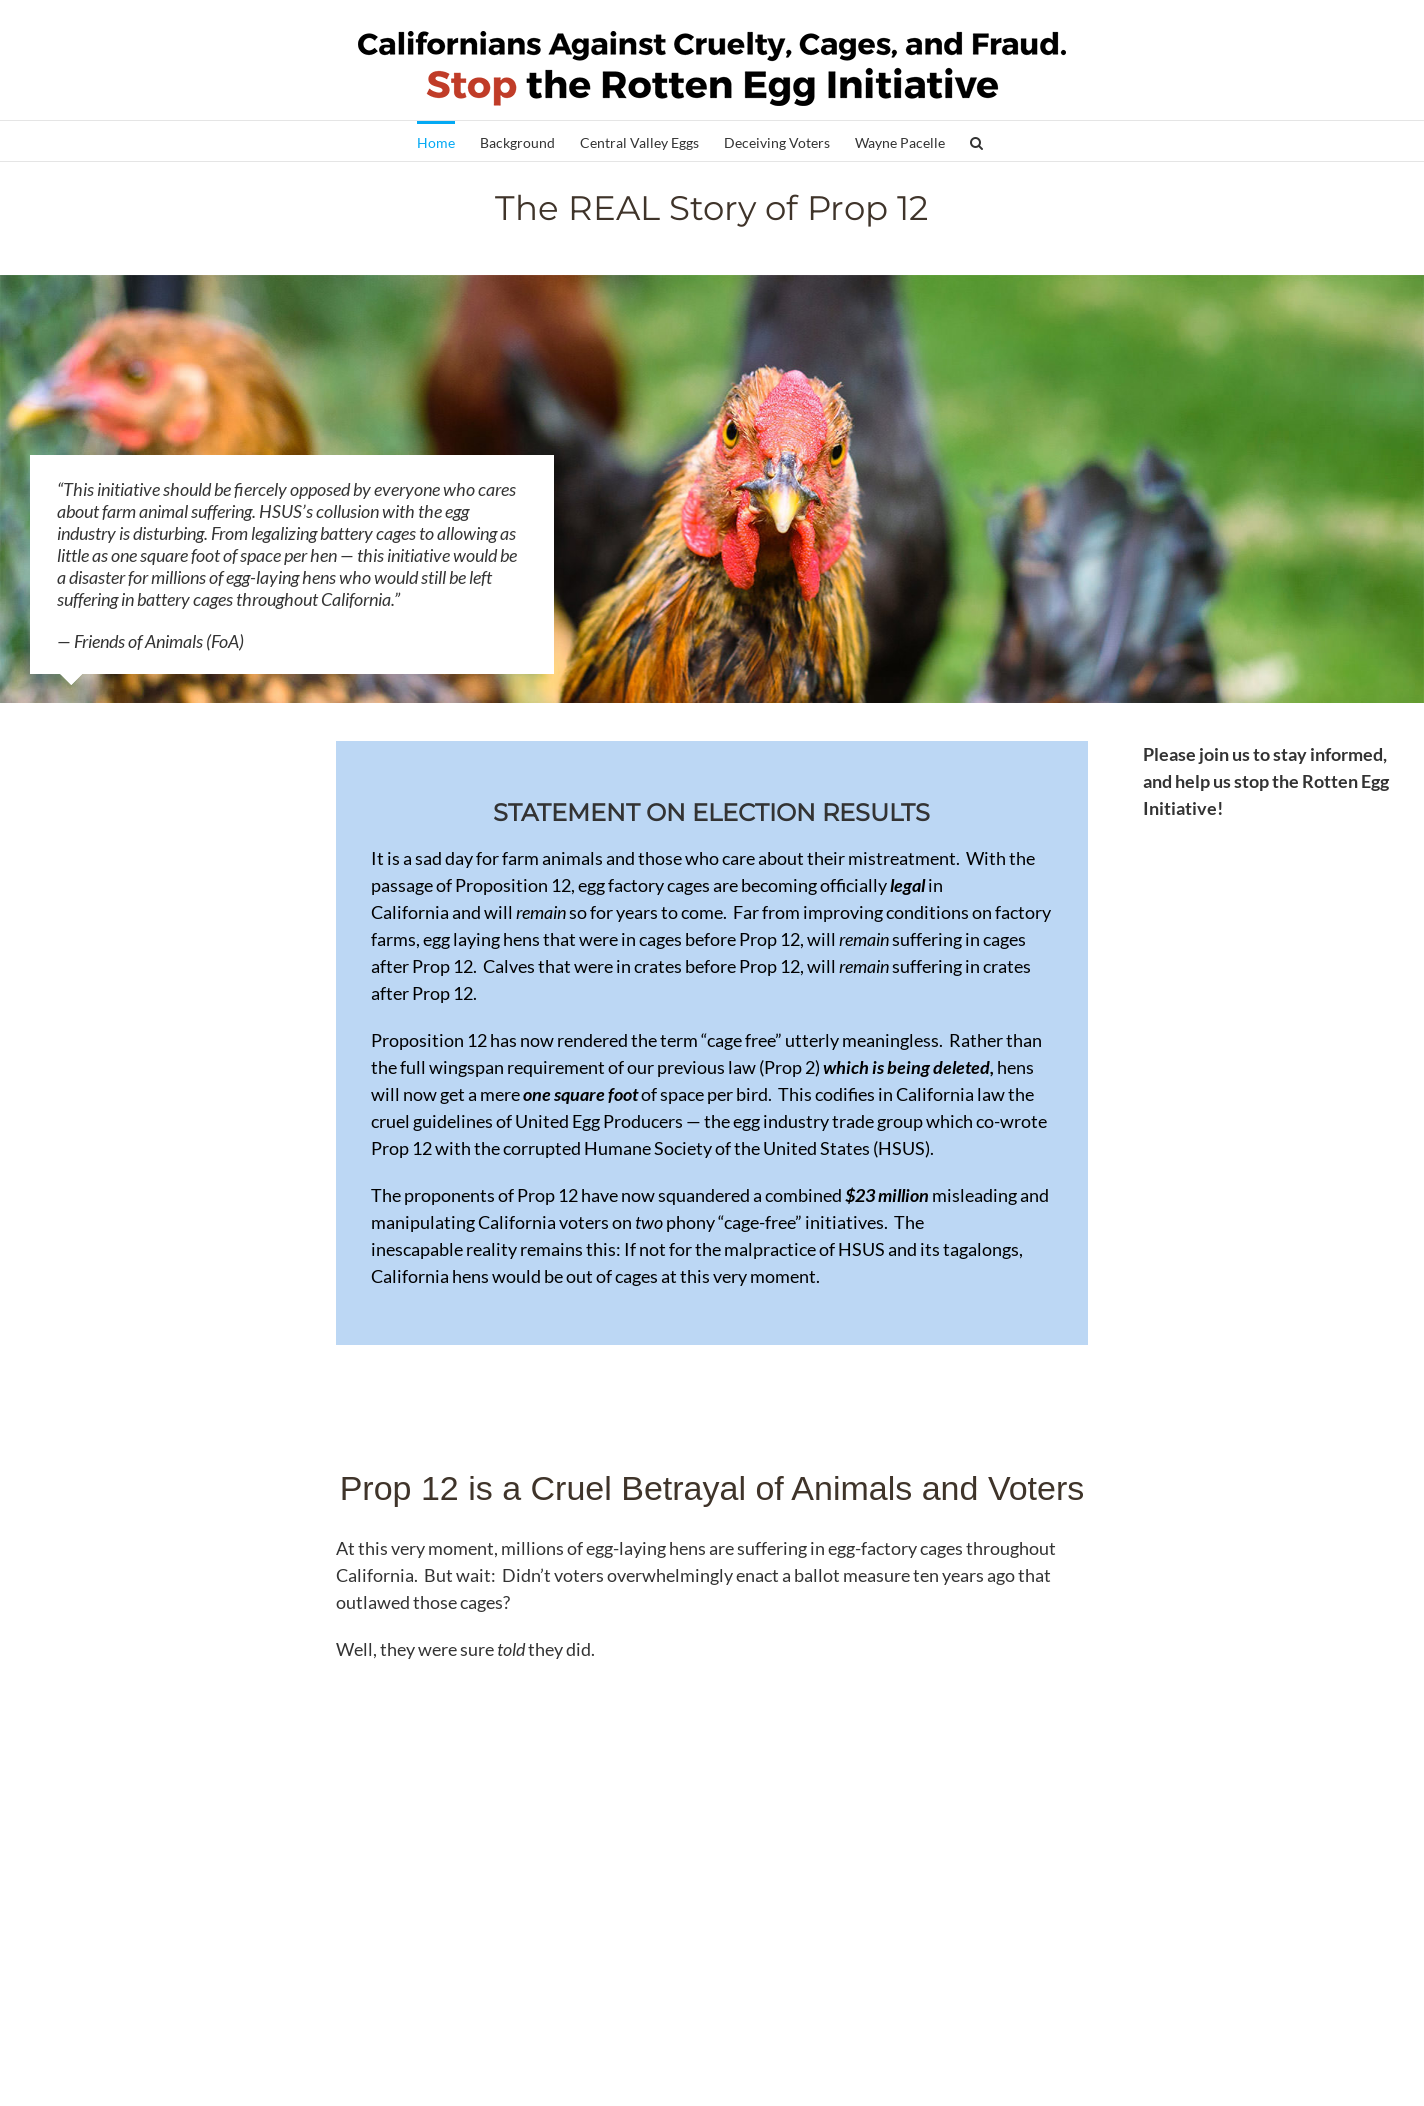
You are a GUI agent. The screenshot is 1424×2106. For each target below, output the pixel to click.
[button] (976, 141)
